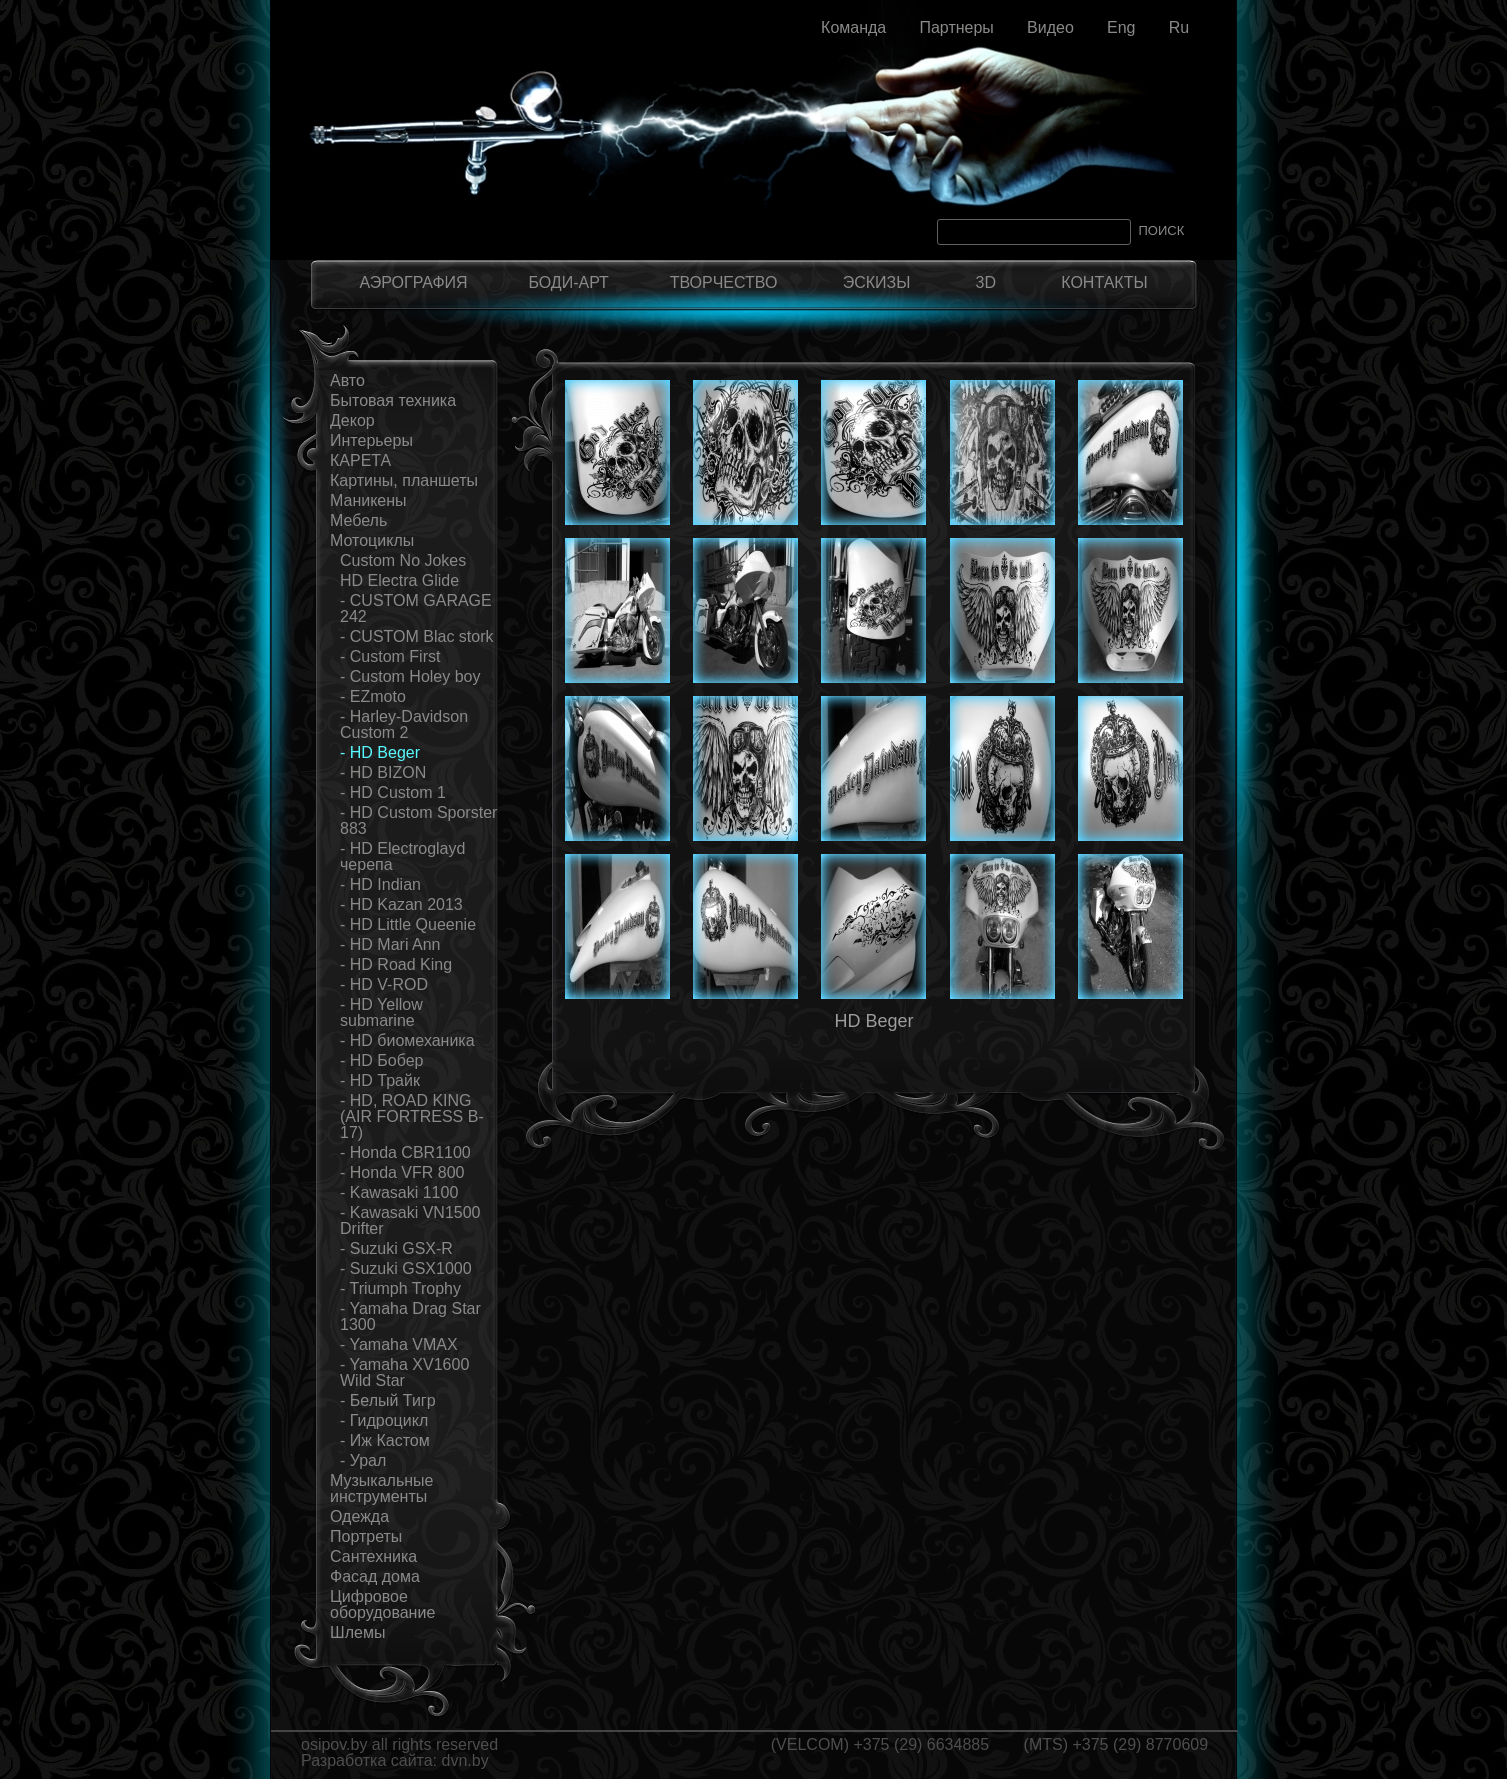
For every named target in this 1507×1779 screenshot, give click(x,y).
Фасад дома (375, 1576)
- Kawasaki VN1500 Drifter (410, 1220)
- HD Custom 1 (393, 792)
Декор (352, 420)
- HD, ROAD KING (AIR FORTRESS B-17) (412, 1116)
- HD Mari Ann (390, 944)
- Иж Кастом (385, 1440)
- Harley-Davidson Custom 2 (404, 724)
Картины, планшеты (404, 480)
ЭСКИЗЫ (877, 282)
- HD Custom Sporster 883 (418, 820)
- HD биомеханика (407, 1040)
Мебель (358, 520)
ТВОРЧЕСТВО (724, 282)
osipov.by (334, 1744)
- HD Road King (396, 964)
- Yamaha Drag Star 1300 (410, 1316)
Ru (1179, 27)
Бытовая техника (393, 400)
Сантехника (373, 1556)
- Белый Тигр (388, 1400)
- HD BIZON (383, 772)
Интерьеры (371, 440)
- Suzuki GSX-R (396, 1248)
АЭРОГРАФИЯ (413, 282)
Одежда (359, 1516)
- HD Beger (380, 752)
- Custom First (390, 656)
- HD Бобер (382, 1060)
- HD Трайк (380, 1080)
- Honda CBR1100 (405, 1152)
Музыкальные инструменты (382, 1488)
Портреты (366, 1536)
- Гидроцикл (384, 1420)
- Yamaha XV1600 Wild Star (404, 1372)
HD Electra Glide (399, 580)
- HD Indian (380, 884)
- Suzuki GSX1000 (406, 1268)
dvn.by (465, 1760)
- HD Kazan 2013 (401, 904)
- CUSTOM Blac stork (417, 636)
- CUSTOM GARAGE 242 (416, 608)
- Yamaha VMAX (399, 1344)
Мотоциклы (372, 540)
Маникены (368, 500)
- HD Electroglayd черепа (402, 856)
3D (986, 282)
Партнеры (956, 27)
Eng (1121, 27)
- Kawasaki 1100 (399, 1192)
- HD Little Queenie (408, 924)
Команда (853, 27)
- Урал (363, 1460)
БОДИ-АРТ (568, 282)
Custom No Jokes (403, 560)
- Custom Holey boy (410, 676)
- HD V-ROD (384, 984)
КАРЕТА (360, 460)
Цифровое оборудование (382, 1604)
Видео (1050, 27)
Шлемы (357, 1632)
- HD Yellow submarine (381, 1012)
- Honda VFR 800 (402, 1172)
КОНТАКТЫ (1104, 282)
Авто (347, 380)
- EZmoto (373, 696)
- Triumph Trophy (400, 1288)
